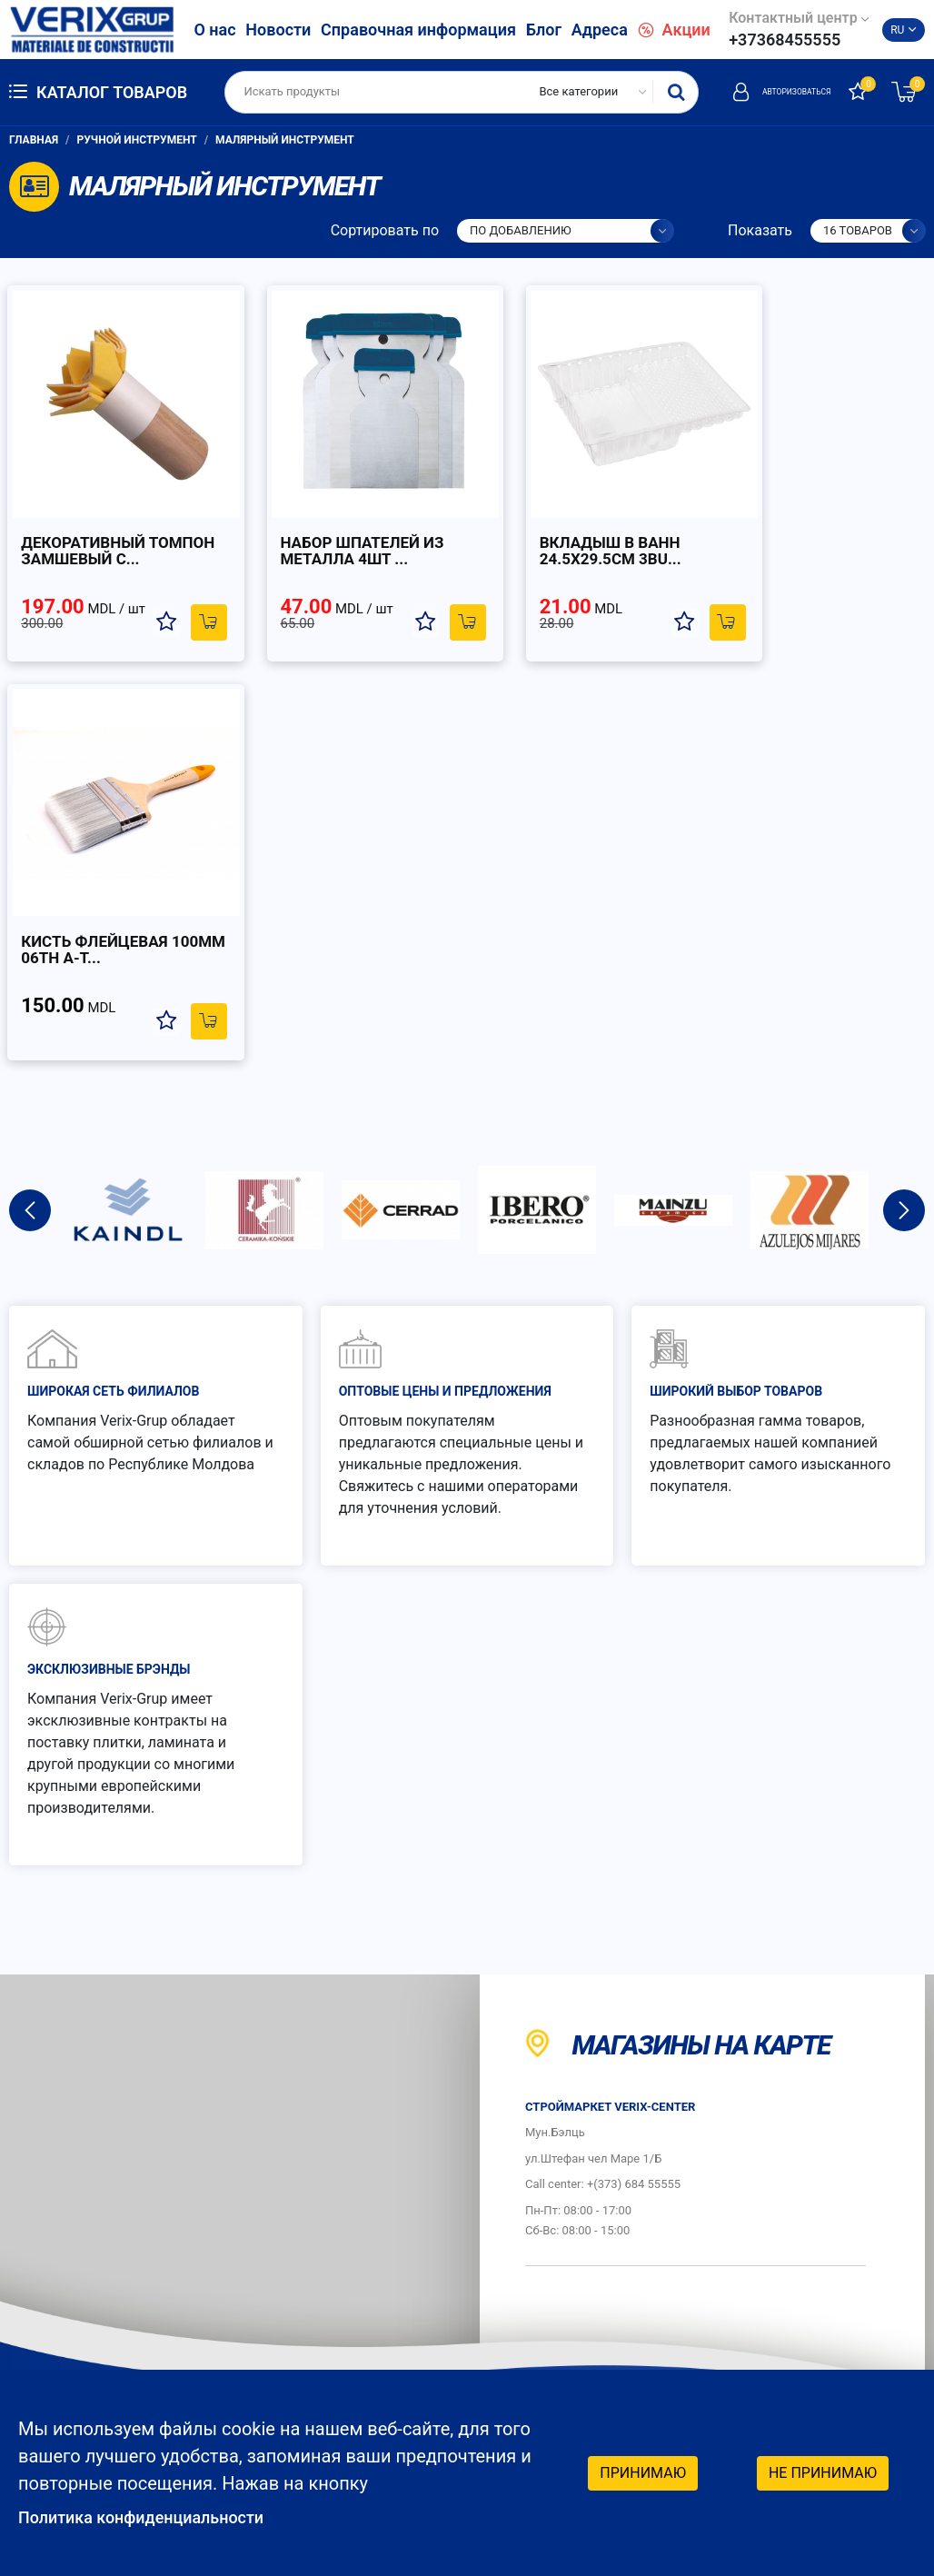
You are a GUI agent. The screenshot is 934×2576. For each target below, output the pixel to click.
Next (904, 801)
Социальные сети (823, 2303)
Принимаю (643, 2471)
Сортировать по (385, 230)
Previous (30, 801)
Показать (760, 230)
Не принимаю (823, 2471)
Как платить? (593, 2177)
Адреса (599, 29)
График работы (591, 2294)
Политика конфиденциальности (155, 2517)
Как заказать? (596, 2131)
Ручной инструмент (137, 140)
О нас (214, 29)
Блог (543, 29)
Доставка (818, 2177)
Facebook (809, 2357)
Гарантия (816, 2131)
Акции (674, 29)
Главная (33, 140)
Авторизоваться (760, 92)
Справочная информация (418, 29)
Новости (278, 29)
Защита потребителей (595, 2226)
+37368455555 (784, 39)
